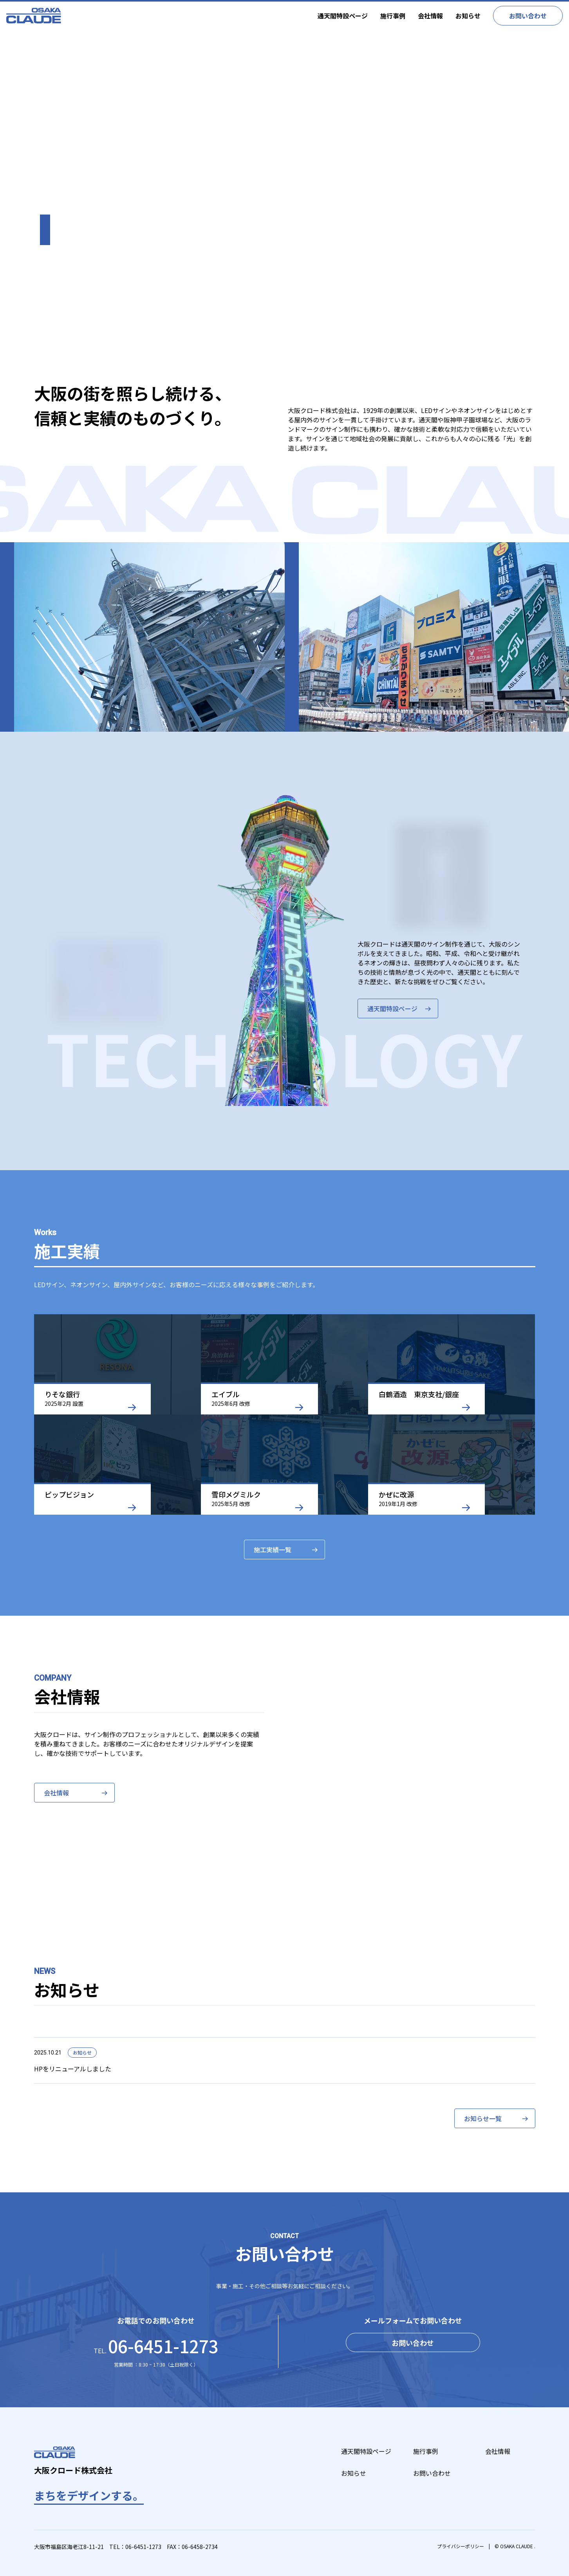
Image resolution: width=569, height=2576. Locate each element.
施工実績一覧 (272, 1549)
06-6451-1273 (143, 2547)
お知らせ (467, 15)
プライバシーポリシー (460, 2546)
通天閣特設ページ (343, 15)
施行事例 (392, 15)
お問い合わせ (528, 15)
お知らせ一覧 (483, 2118)
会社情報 (430, 15)
